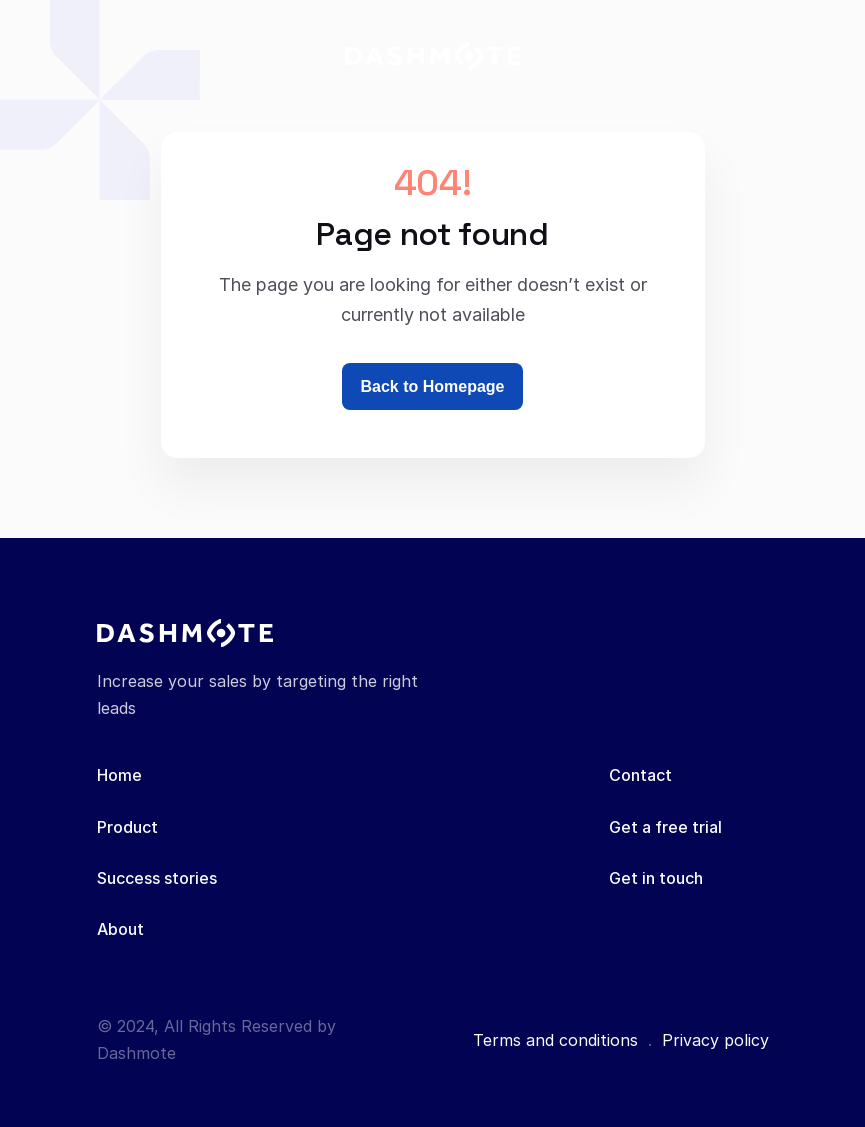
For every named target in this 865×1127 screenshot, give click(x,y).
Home (119, 775)
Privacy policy (715, 1040)
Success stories (157, 878)
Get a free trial (665, 827)
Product (127, 827)
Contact (640, 775)
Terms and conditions (555, 1040)
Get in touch (656, 878)
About (120, 929)
